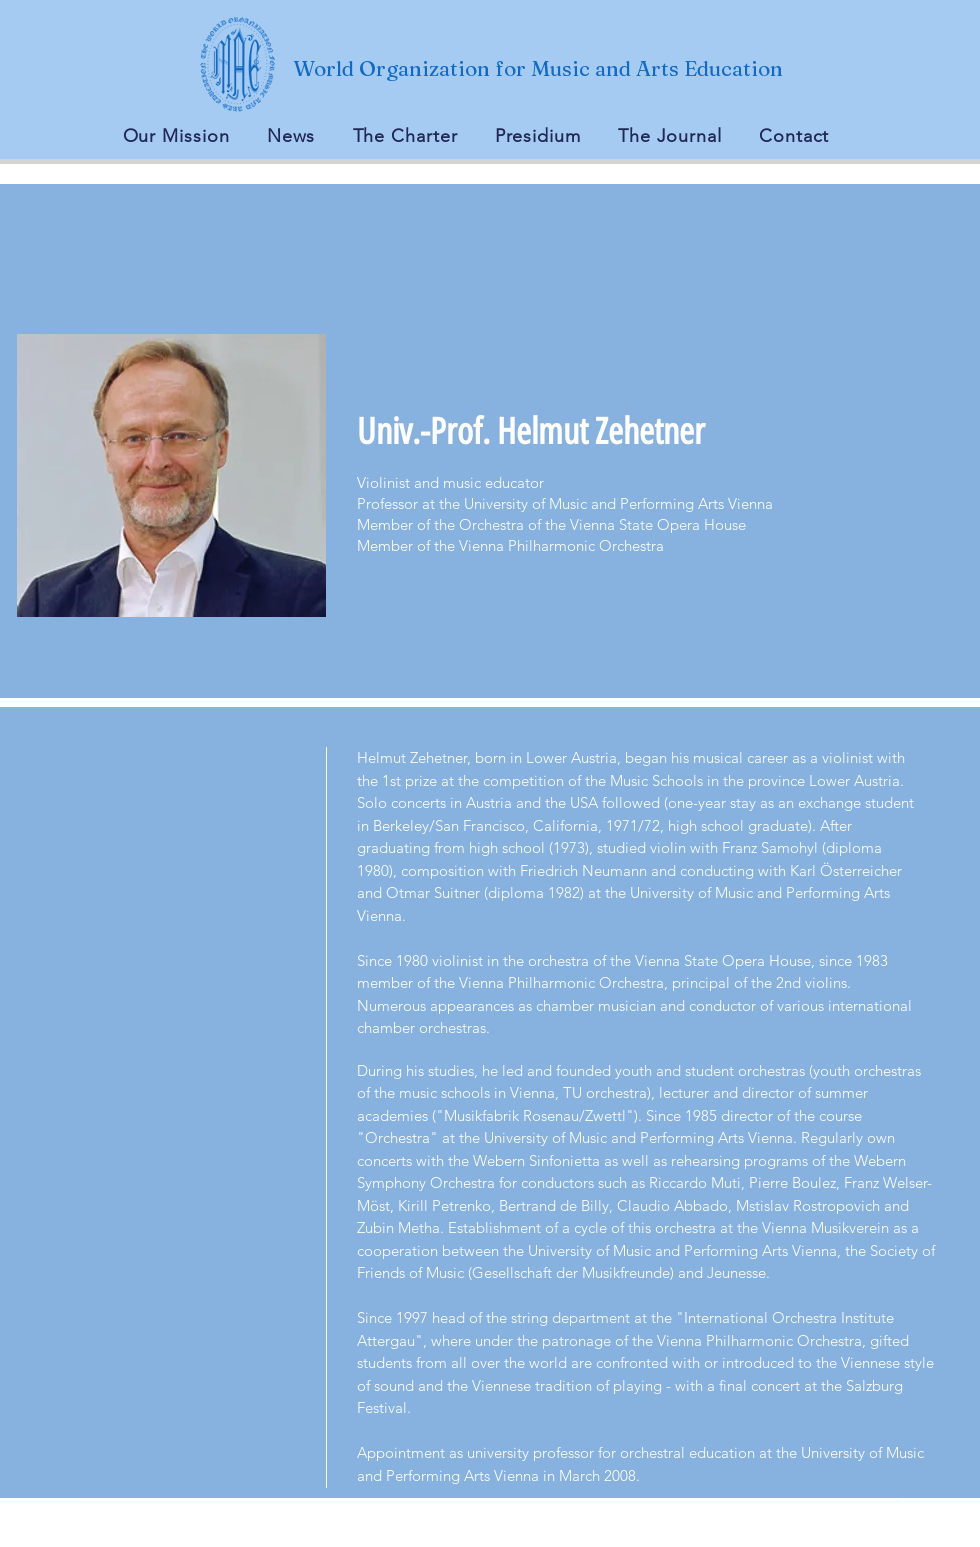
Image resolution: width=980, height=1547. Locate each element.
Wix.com (683, 1535)
